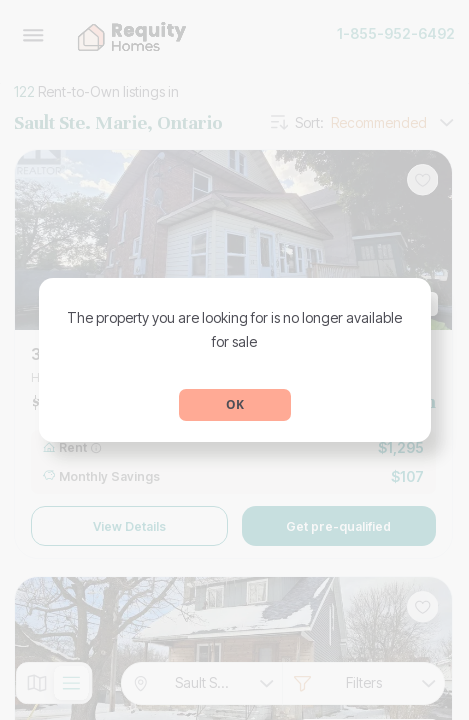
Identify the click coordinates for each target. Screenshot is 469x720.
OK (235, 404)
